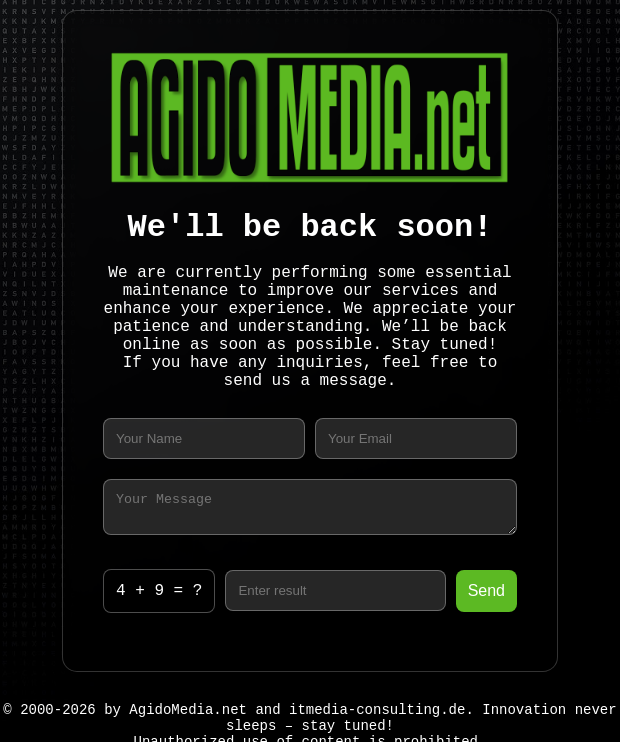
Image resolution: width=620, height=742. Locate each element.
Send (486, 593)
